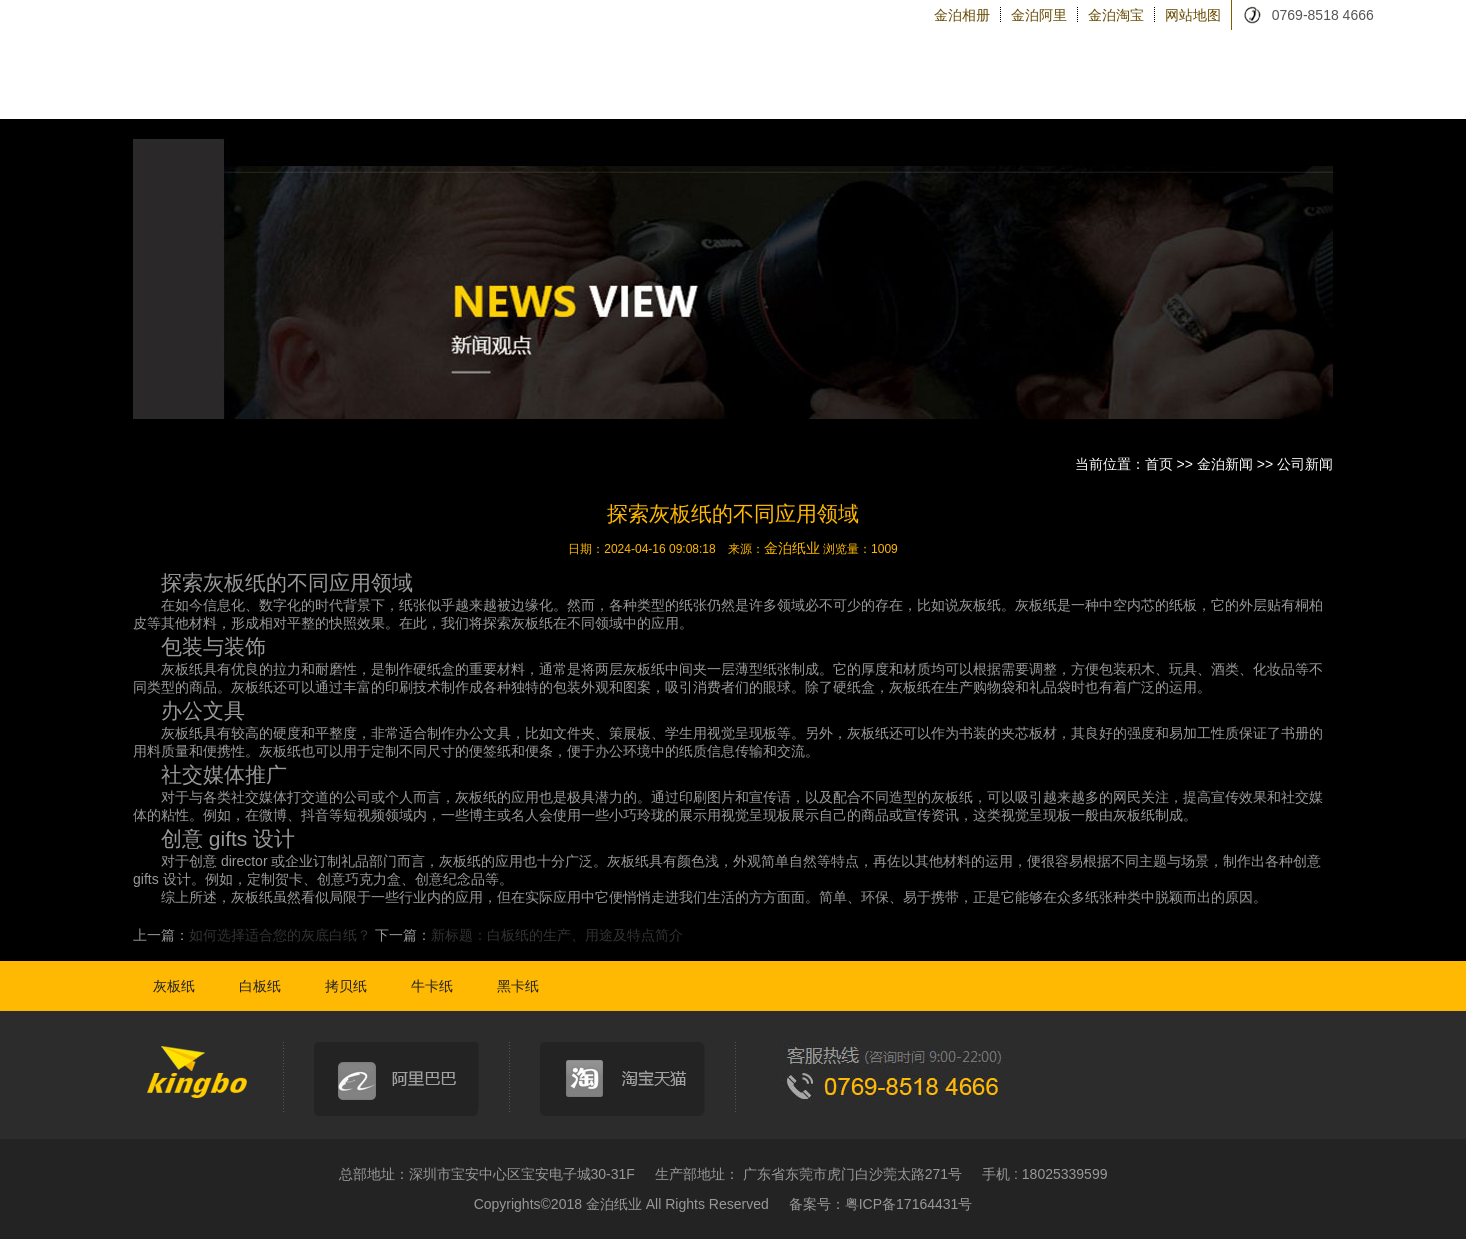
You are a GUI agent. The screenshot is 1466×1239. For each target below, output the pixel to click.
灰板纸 (174, 986)
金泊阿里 (1039, 15)
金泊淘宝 (1116, 15)
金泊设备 (1000, 89)
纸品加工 (808, 89)
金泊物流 (1096, 89)
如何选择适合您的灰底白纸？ (280, 935)
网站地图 (1193, 15)
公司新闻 (1305, 464)
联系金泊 (1288, 89)
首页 (1159, 464)
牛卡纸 (432, 986)
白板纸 (260, 986)
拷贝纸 (346, 986)
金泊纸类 (712, 89)
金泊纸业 (792, 548)
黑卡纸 (518, 986)
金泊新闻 (1192, 89)
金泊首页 (608, 89)
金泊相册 (962, 15)
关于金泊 (904, 89)
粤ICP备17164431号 (909, 1204)
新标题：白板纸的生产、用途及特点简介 (557, 935)
